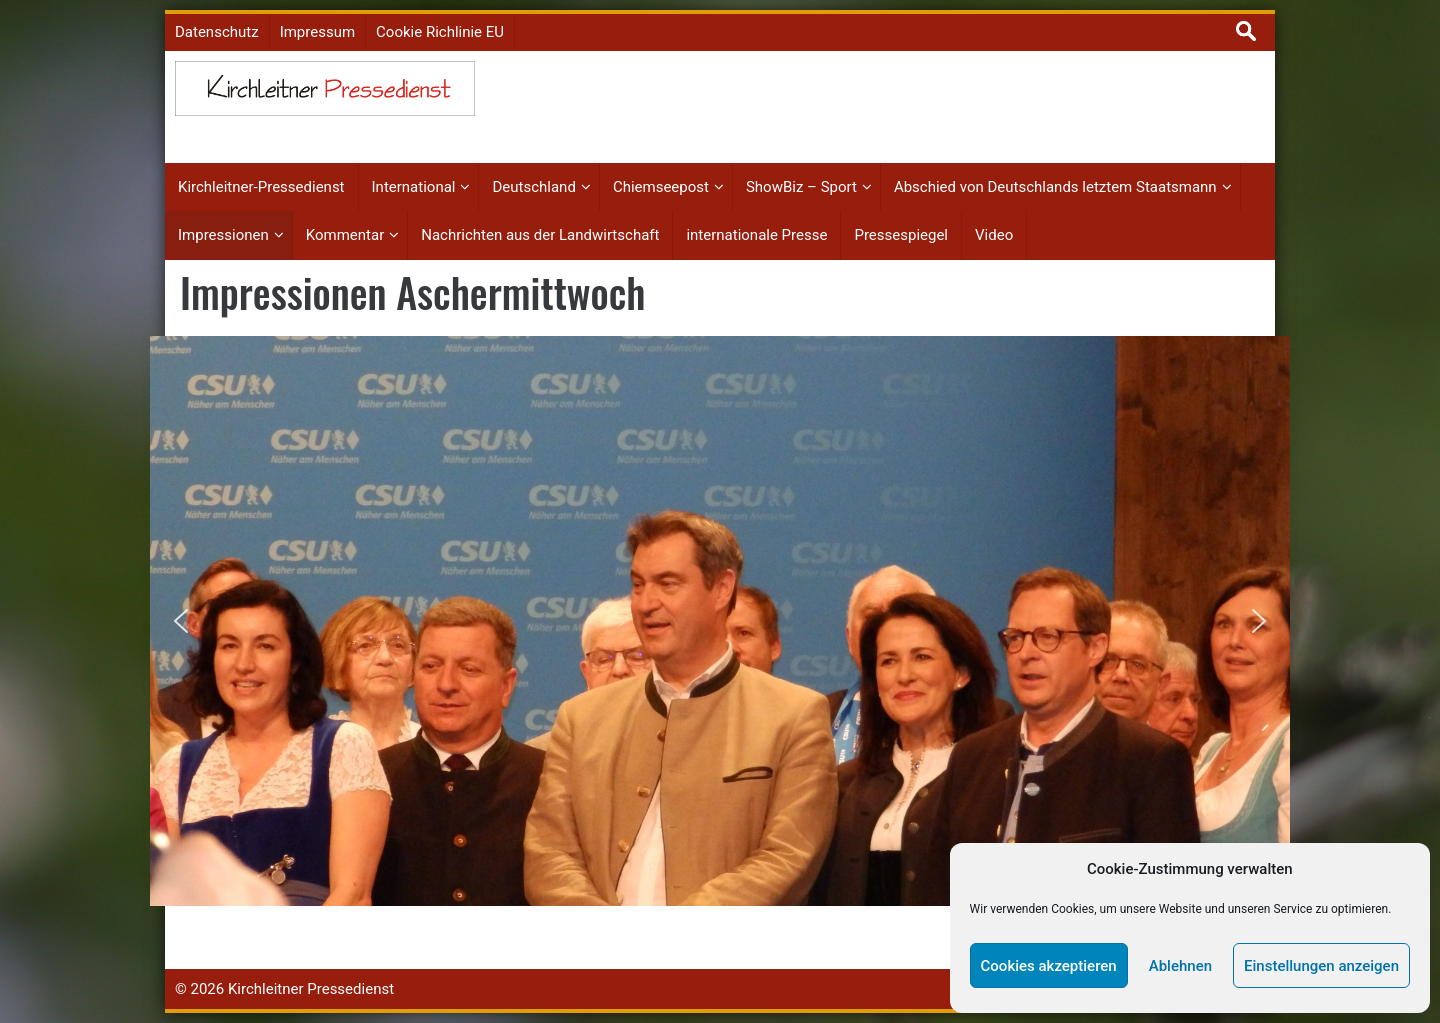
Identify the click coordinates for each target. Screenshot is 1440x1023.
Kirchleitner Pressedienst (311, 989)
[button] (181, 621)
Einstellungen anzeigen (1321, 966)
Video (994, 235)
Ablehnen (1180, 966)
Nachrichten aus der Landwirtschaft (540, 235)
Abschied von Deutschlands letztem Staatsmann (1055, 187)
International (414, 187)
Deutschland (533, 187)
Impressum (317, 32)
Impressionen (223, 235)
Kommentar (345, 235)
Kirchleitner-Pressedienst (261, 187)
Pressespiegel (901, 235)
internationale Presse (756, 235)
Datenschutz (217, 32)
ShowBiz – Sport (801, 187)
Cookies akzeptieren (1049, 966)
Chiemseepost (661, 187)
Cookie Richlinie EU (440, 32)
